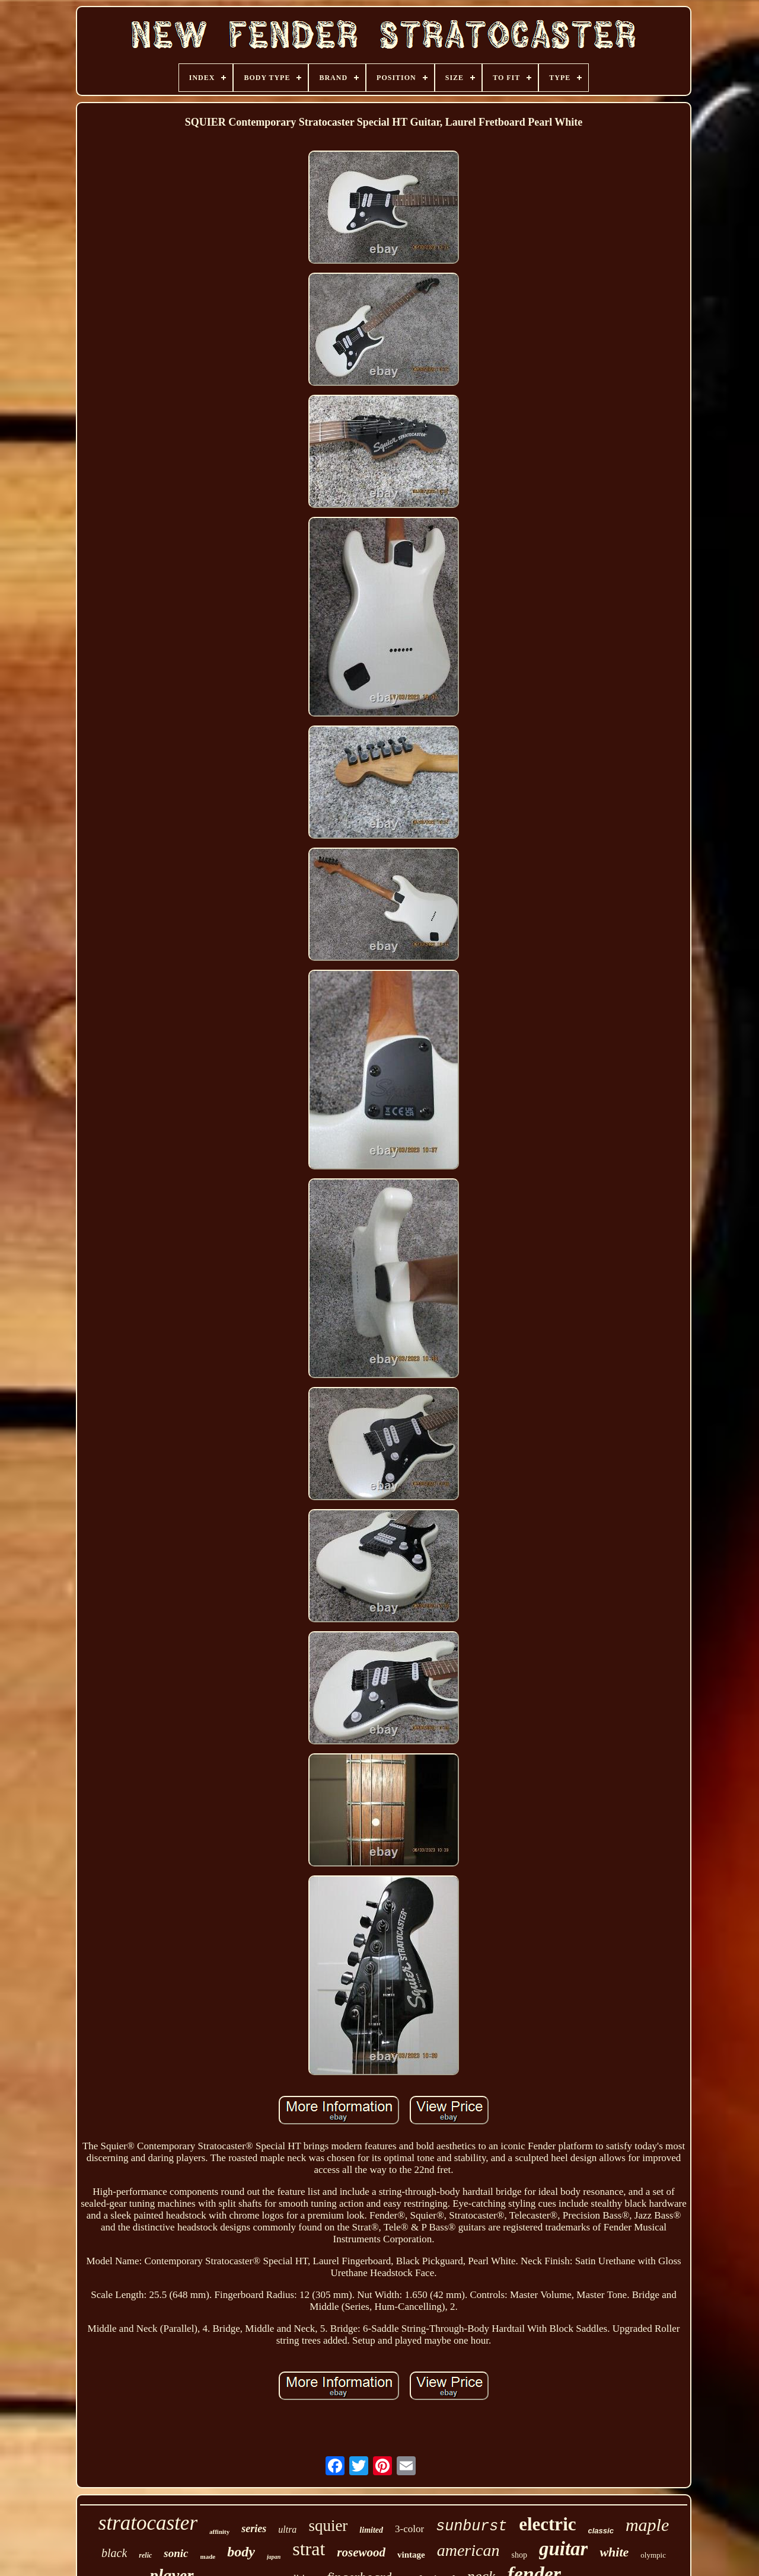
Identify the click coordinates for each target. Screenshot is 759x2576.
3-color (409, 2529)
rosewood (361, 2552)
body (241, 2551)
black (114, 2552)
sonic (176, 2553)
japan (273, 2556)
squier (327, 2526)
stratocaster (147, 2523)
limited (371, 2530)
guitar (563, 2548)
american (468, 2550)
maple (647, 2525)
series (253, 2529)
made (208, 2556)
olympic (653, 2555)
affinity (219, 2531)
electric (547, 2524)
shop (519, 2555)
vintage (411, 2554)
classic (601, 2530)
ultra (287, 2529)
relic (145, 2555)
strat (308, 2548)
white (614, 2552)
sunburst (471, 2526)
